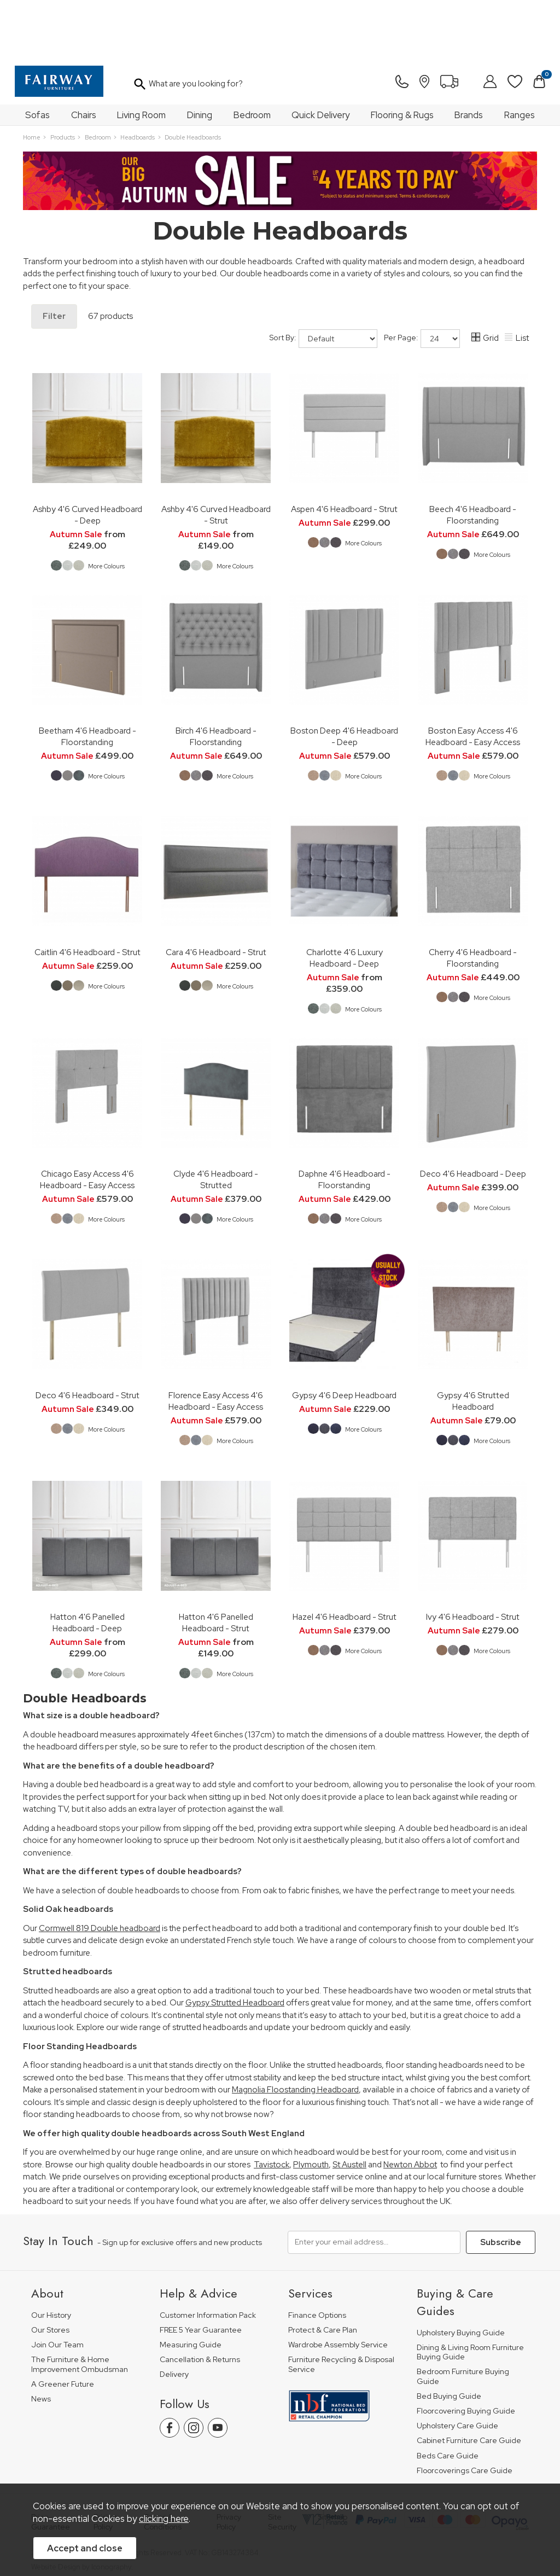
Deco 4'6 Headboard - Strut (87, 1336)
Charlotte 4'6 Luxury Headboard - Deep (344, 898)
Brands (468, 56)
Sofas (37, 56)
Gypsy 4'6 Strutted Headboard (473, 1341)
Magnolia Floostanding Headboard (295, 2030)
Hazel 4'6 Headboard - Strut (344, 1557)
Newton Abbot (410, 2105)
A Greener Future (62, 2324)
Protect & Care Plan (322, 2270)
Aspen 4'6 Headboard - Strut (344, 450)
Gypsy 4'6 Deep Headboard (344, 1336)
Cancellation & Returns (200, 2300)
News (41, 2339)
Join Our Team (57, 2285)
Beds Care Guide (448, 2396)
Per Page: (422, 279)
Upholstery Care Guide (457, 2366)
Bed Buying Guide (449, 2337)
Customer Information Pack (208, 2255)
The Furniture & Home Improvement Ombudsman (79, 2305)
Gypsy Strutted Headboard (234, 1943)
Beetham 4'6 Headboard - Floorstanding (87, 677)
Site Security (282, 2462)
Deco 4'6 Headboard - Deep (473, 1114)
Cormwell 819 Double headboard (99, 1869)
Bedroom (252, 56)
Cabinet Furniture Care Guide (469, 2381)
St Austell (349, 2105)
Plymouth (311, 2105)
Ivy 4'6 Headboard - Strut (473, 1557)
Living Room (141, 56)
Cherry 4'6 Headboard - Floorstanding (473, 898)
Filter (54, 257)
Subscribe (500, 2183)
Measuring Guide (190, 2285)
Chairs (83, 56)
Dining (199, 56)
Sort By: (323, 279)
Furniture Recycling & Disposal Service (341, 2305)
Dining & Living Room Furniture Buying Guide (470, 2292)
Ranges (519, 56)
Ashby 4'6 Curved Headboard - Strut (216, 455)
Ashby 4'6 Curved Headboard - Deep (87, 455)
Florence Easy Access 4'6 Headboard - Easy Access (215, 1341)
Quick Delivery (320, 56)
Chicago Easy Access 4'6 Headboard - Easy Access (87, 1120)
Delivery (174, 2315)
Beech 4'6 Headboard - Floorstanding (472, 455)
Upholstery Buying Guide (461, 2273)
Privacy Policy (229, 2462)
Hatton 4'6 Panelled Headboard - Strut (216, 1563)
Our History (51, 2255)
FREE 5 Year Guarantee (201, 2270)
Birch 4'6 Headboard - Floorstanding (216, 677)
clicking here (164, 2519)
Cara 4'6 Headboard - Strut (216, 893)
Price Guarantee (50, 2462)
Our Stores (50, 2270)
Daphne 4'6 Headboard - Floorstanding (344, 1120)
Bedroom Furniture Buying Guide (463, 2317)
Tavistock (271, 2105)
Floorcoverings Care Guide (464, 2411)
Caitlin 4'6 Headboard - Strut (87, 893)
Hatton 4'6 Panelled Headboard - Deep (87, 1563)
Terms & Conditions (163, 2462)
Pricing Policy (105, 2462)
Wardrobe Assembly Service (338, 2285)
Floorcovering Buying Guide (466, 2352)
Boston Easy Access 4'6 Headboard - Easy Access (472, 677)
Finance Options (317, 2255)
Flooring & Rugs (402, 56)
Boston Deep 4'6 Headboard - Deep (344, 677)
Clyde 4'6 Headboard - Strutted (215, 1120)
